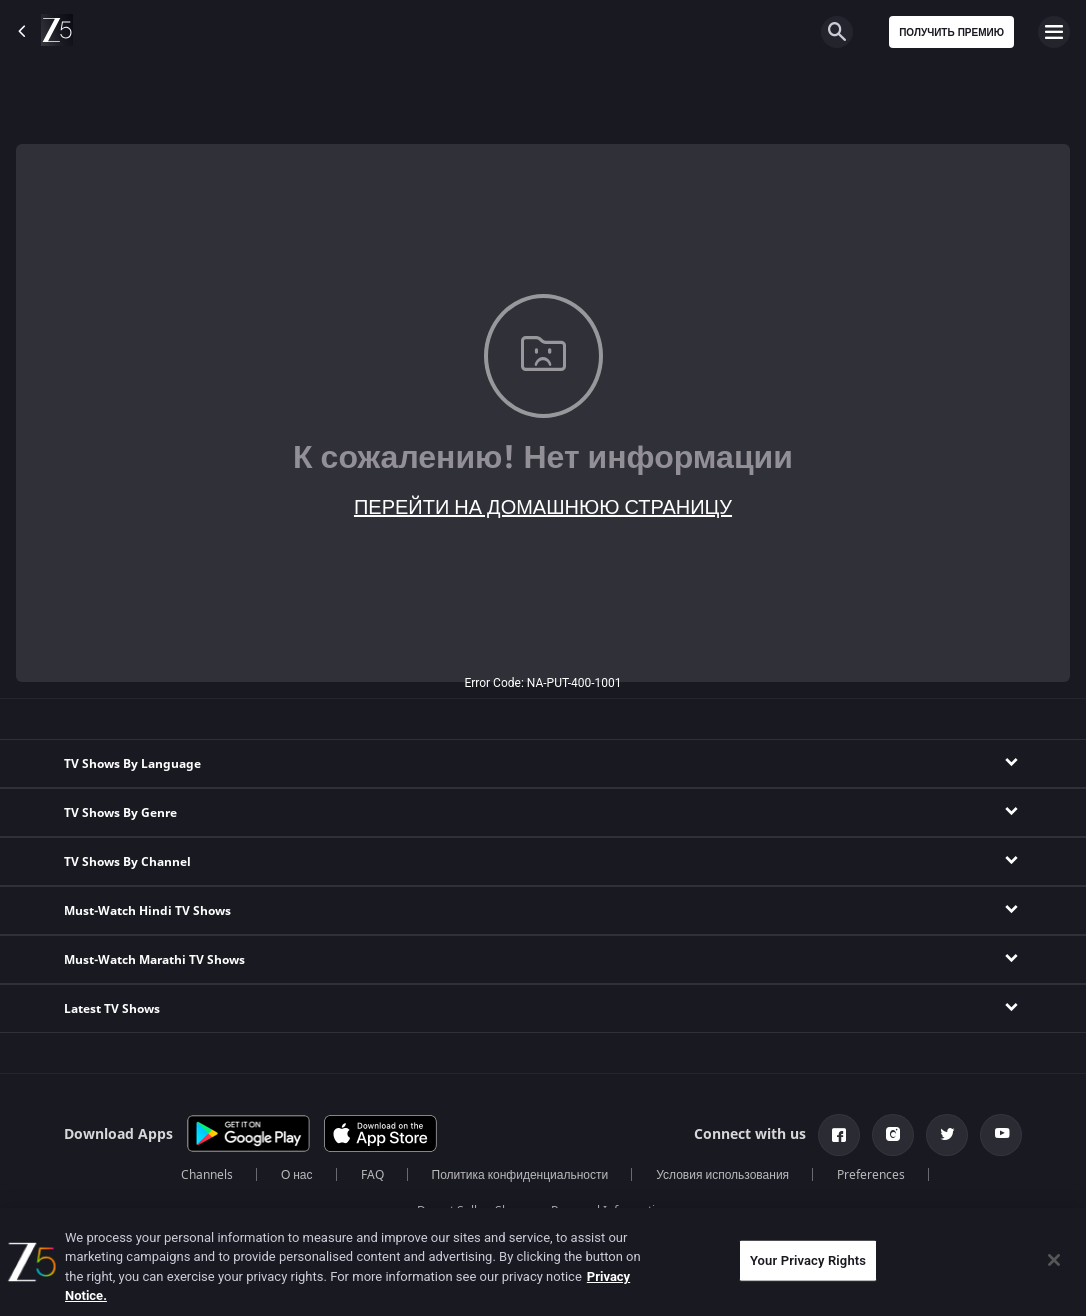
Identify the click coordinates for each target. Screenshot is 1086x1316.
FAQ (372, 1175)
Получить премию (951, 32)
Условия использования (722, 1175)
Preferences (871, 1175)
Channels (207, 1175)
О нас (297, 1175)
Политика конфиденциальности (520, 1175)
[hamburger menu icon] (1054, 32)
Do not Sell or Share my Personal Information (543, 1211)
